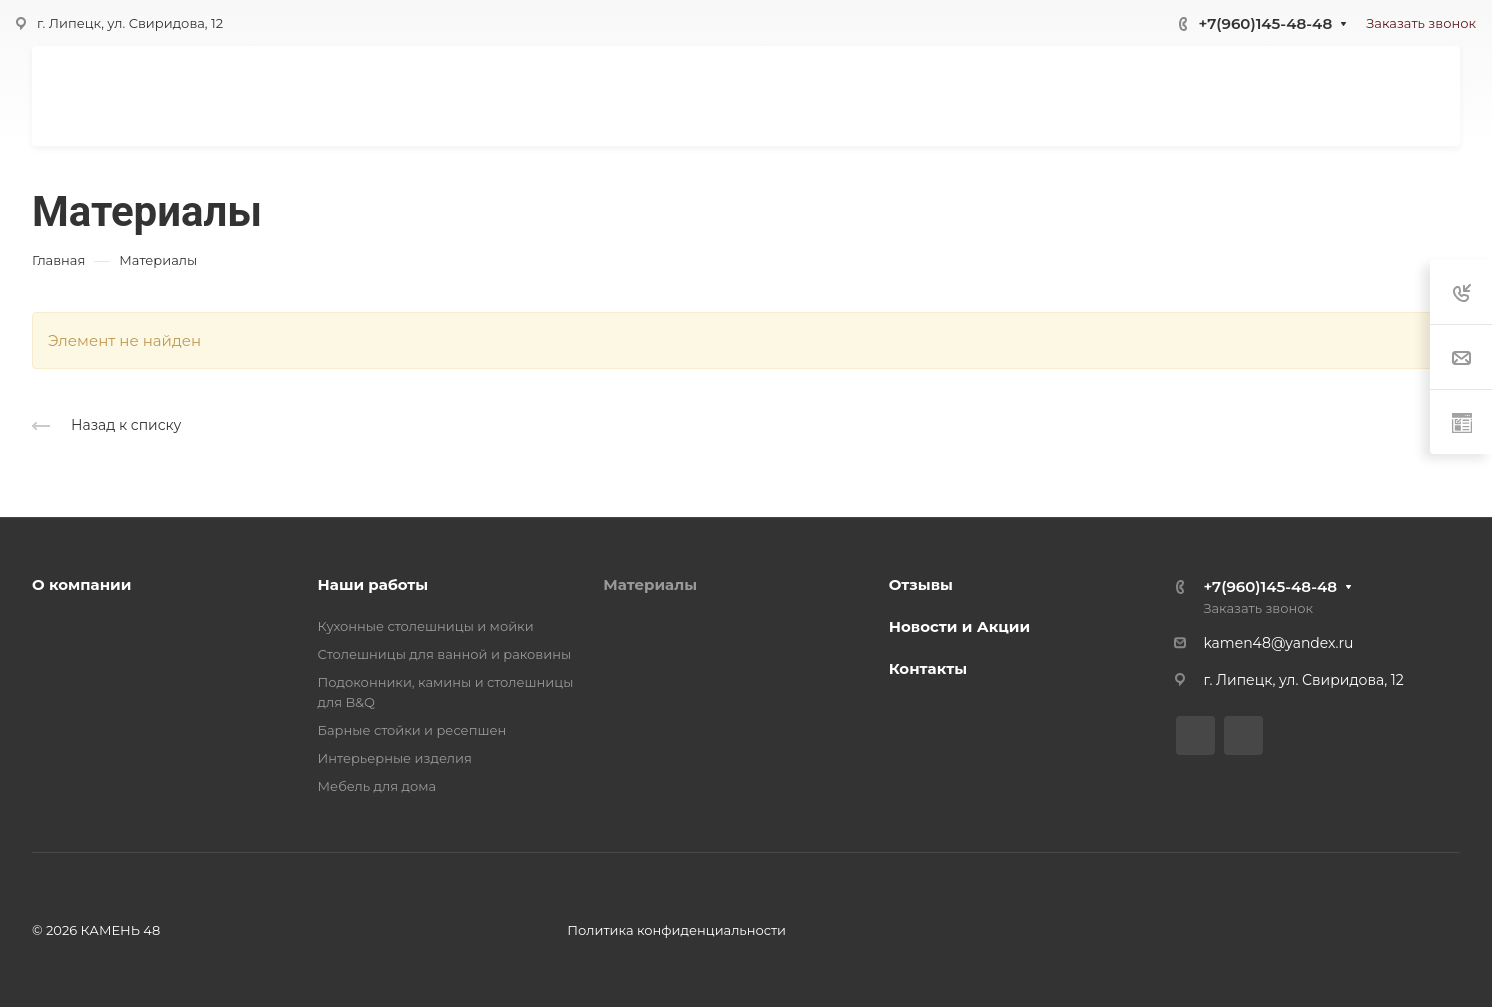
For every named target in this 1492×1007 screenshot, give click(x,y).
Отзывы (921, 584)
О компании (81, 584)
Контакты (928, 668)
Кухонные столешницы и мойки (426, 626)
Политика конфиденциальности (676, 930)
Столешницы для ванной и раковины (445, 654)
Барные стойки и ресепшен (412, 730)
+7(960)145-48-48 (1265, 23)
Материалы (650, 584)
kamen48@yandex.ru (1278, 643)
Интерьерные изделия (395, 758)
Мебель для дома (377, 786)
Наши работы (373, 584)
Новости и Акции (959, 626)
